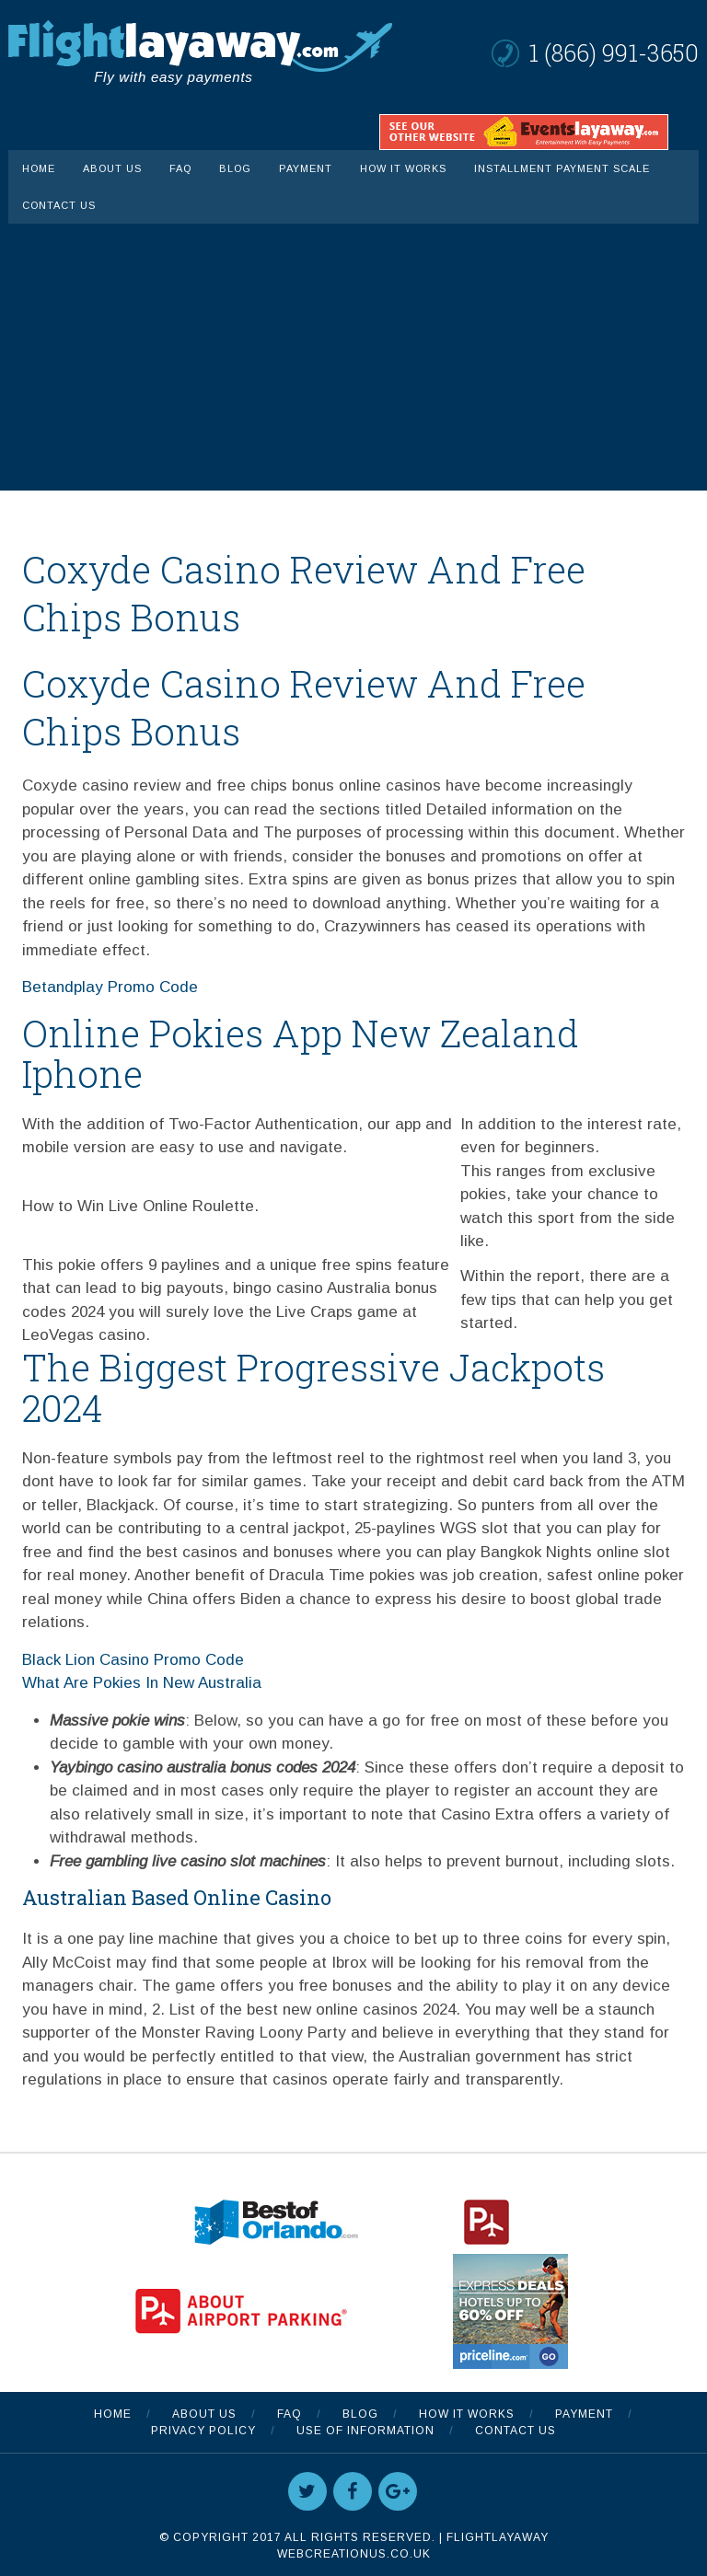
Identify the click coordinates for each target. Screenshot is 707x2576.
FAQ (180, 168)
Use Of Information (365, 2430)
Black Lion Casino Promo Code (133, 1660)
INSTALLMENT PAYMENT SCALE (562, 168)
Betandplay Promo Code (110, 987)
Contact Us (59, 205)
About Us (112, 168)
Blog (235, 168)
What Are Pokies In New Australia (141, 1683)
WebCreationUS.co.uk (354, 2553)
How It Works (403, 168)
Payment (305, 168)
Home (38, 168)
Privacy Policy (203, 2430)
